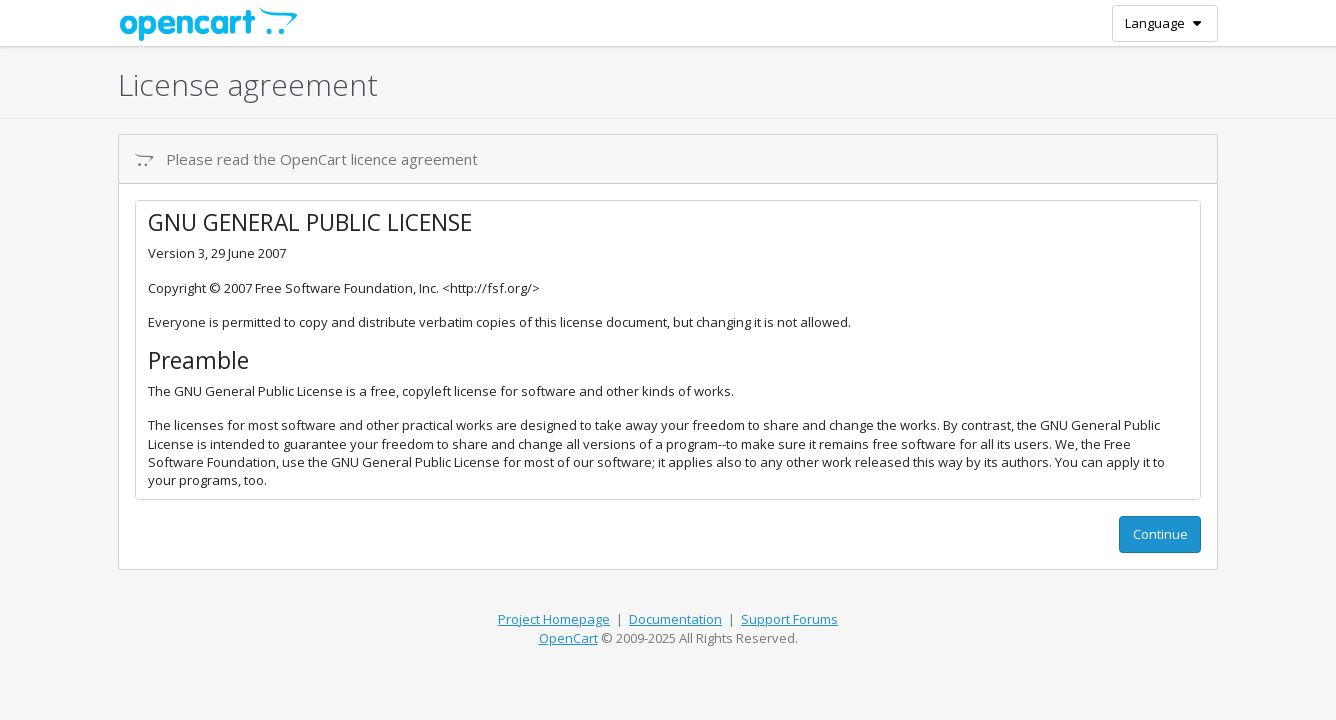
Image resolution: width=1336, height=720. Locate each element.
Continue (1160, 534)
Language (1164, 23)
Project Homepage (554, 619)
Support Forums (789, 619)
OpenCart (568, 638)
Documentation (675, 619)
